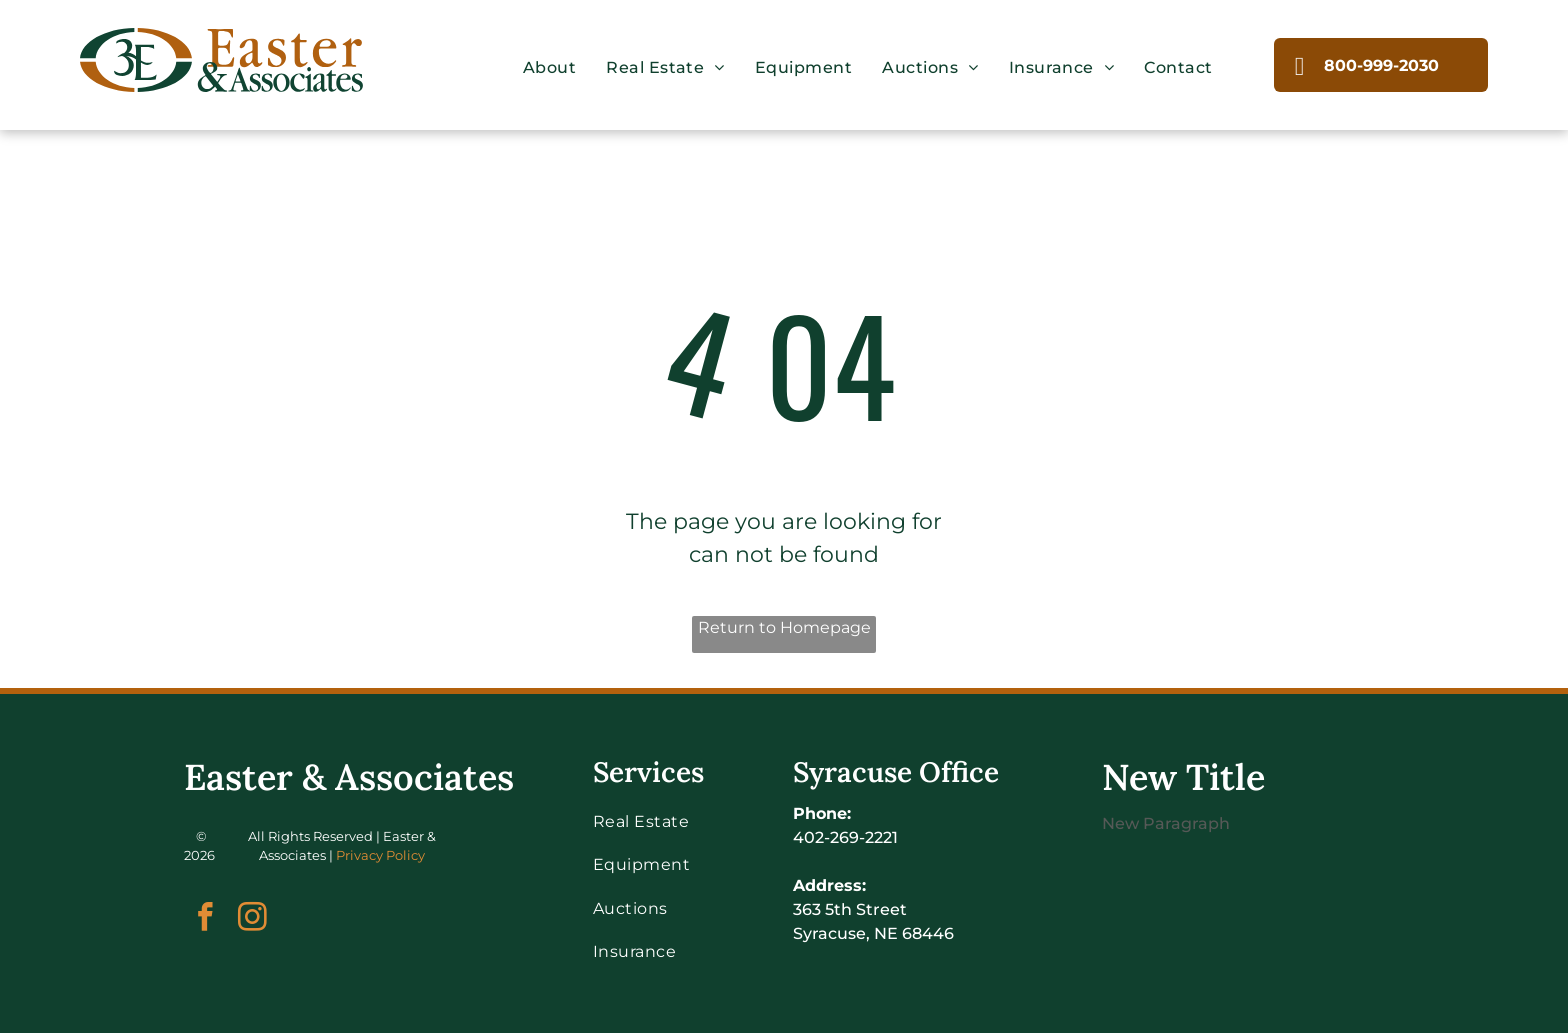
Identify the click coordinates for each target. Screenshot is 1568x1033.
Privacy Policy (380, 855)
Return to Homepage (784, 627)
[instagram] (252, 920)
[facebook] (205, 920)
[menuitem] (549, 68)
